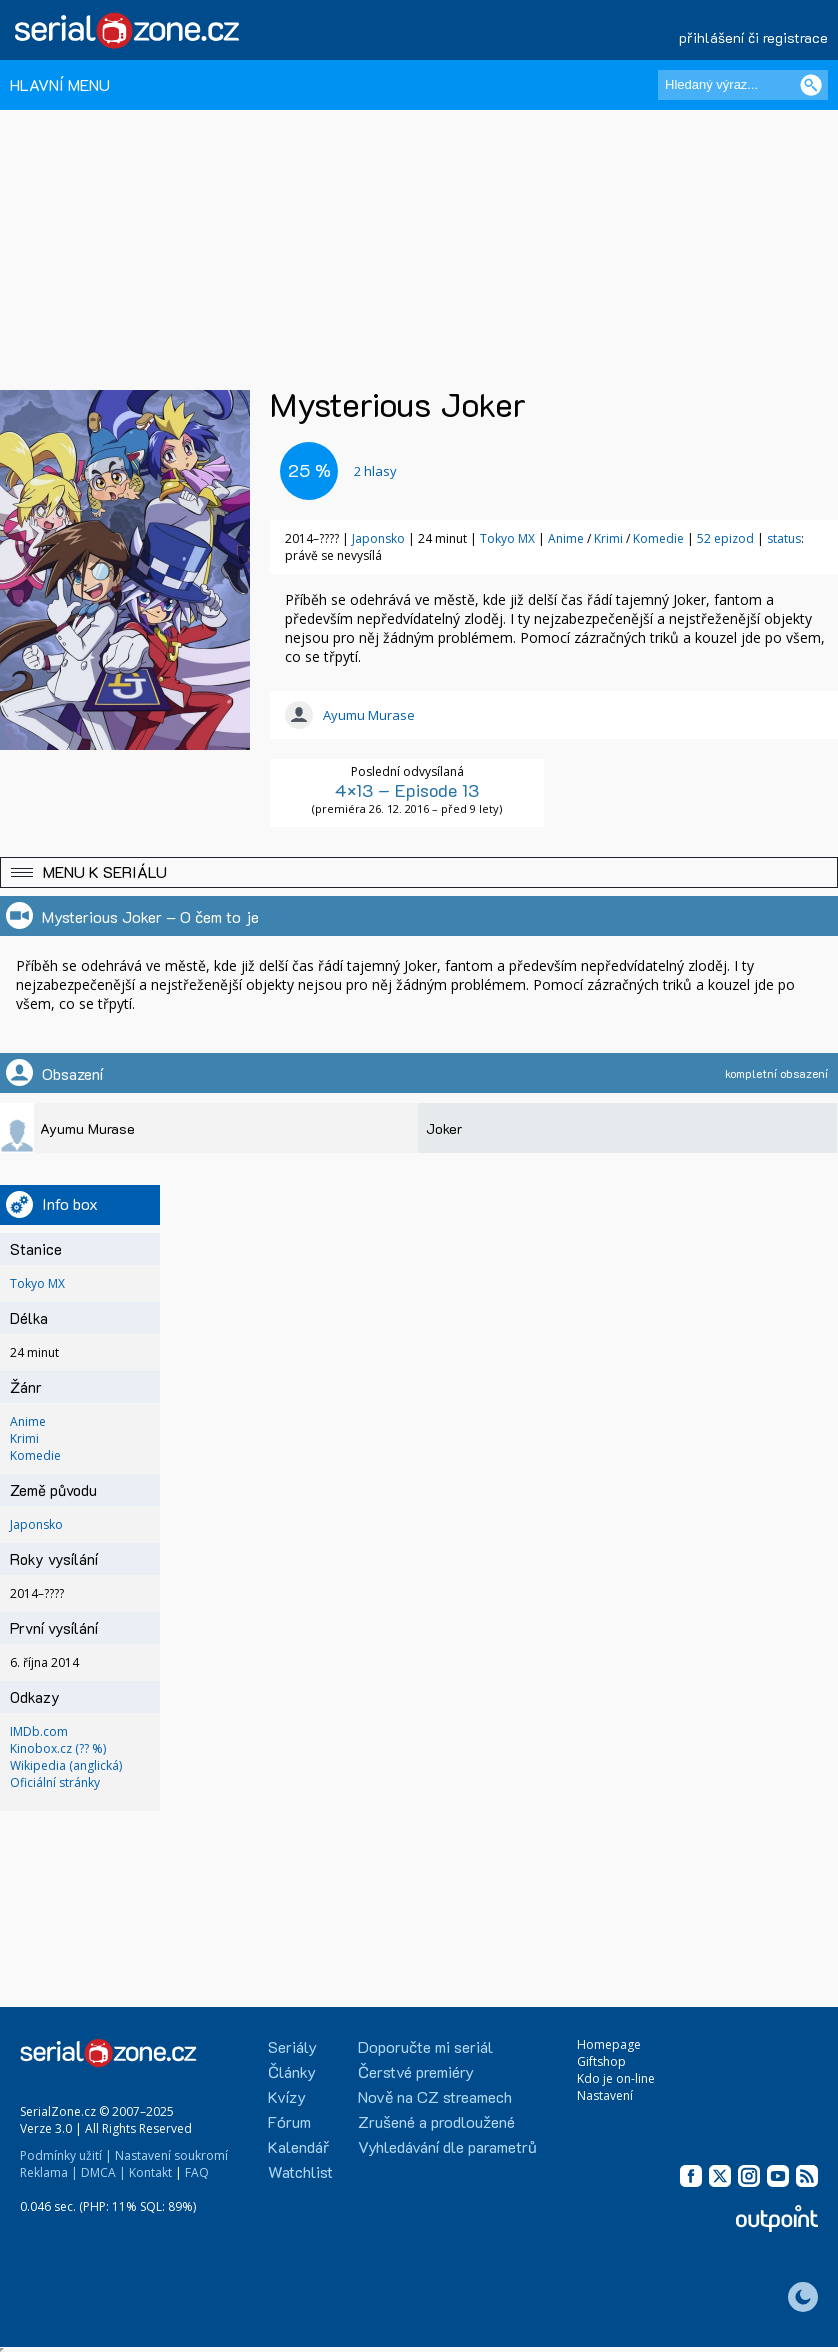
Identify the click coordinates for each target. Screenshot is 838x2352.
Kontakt (150, 2172)
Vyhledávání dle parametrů (447, 2146)
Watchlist (300, 2171)
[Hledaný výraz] (743, 85)
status (784, 538)
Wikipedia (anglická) (66, 1765)
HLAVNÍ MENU (60, 84)
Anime (566, 538)
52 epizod (725, 538)
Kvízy (287, 2096)
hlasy (375, 471)
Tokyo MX (507, 538)
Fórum (289, 2121)
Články (292, 2071)
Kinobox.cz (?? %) (58, 1748)
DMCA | (103, 2172)
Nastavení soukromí (171, 2155)
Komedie (658, 538)
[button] (419, 872)
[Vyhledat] (811, 85)
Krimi (608, 538)
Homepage (609, 2044)
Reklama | (49, 2172)
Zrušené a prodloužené (436, 2121)
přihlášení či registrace (753, 37)
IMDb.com (39, 1731)
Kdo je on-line (616, 2078)
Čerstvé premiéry (416, 2071)
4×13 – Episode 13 (407, 790)
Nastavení (605, 2095)
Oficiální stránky (55, 1782)
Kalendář (298, 2146)
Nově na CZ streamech (435, 2096)
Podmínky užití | (66, 2155)
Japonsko (378, 538)
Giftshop (601, 2061)
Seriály (292, 2046)
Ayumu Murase (369, 715)
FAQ (197, 2172)
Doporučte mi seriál (425, 2046)
